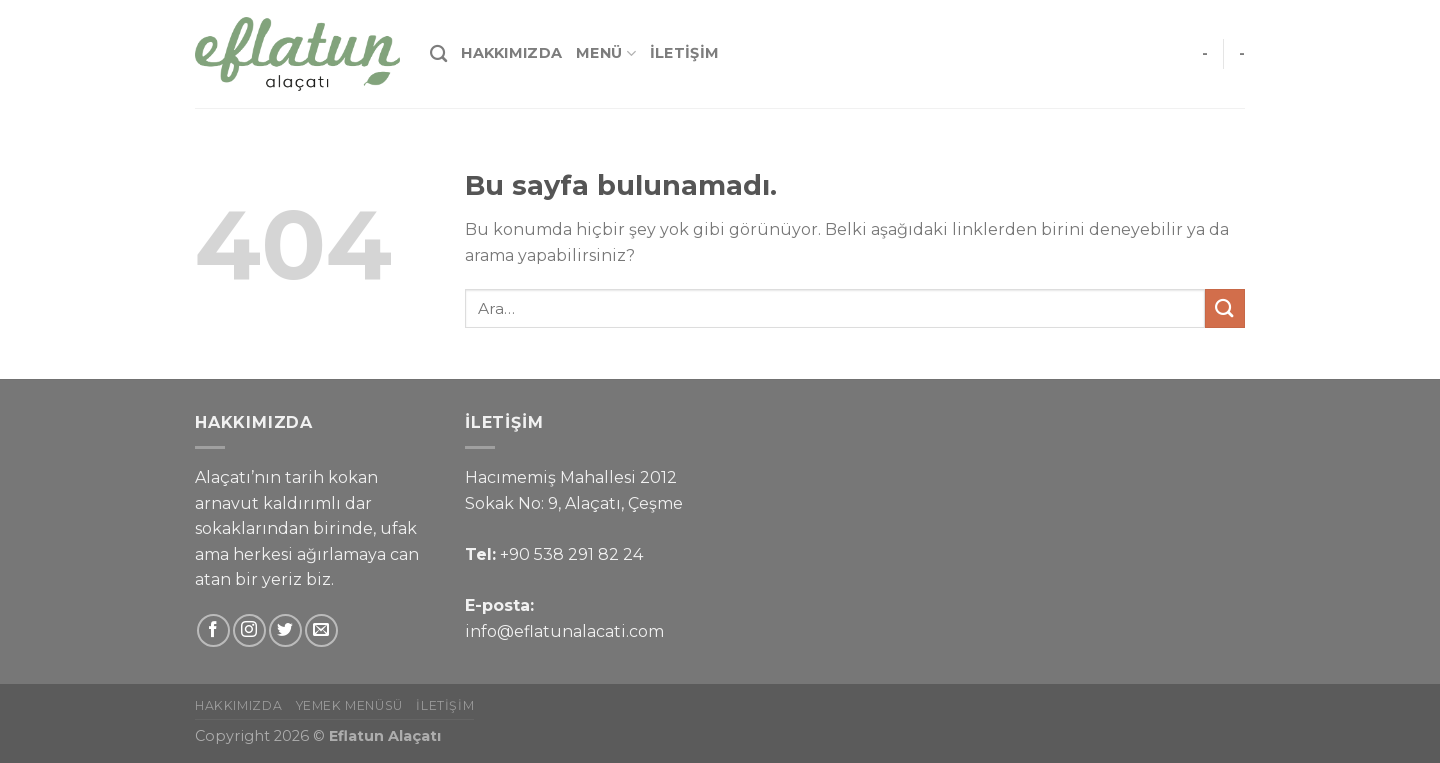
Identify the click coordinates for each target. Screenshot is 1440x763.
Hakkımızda (511, 53)
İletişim (684, 53)
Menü (606, 53)
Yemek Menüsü (349, 705)
